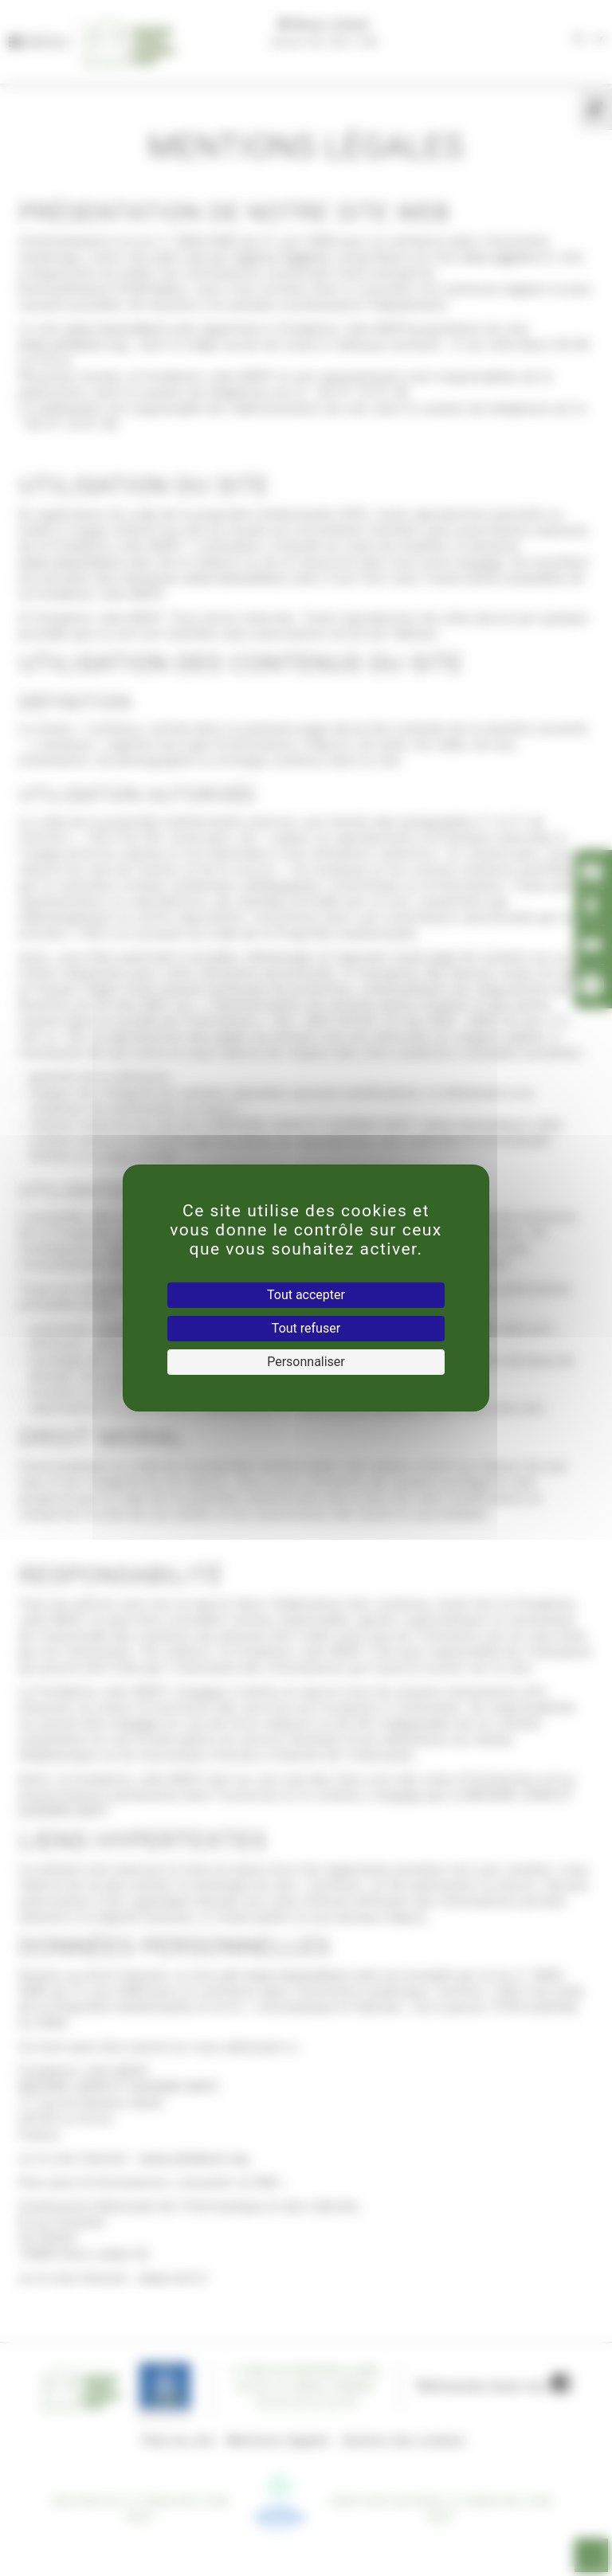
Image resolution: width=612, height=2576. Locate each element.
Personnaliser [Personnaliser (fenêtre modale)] (306, 1361)
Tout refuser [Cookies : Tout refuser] (306, 1328)
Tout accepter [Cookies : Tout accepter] (306, 1294)
